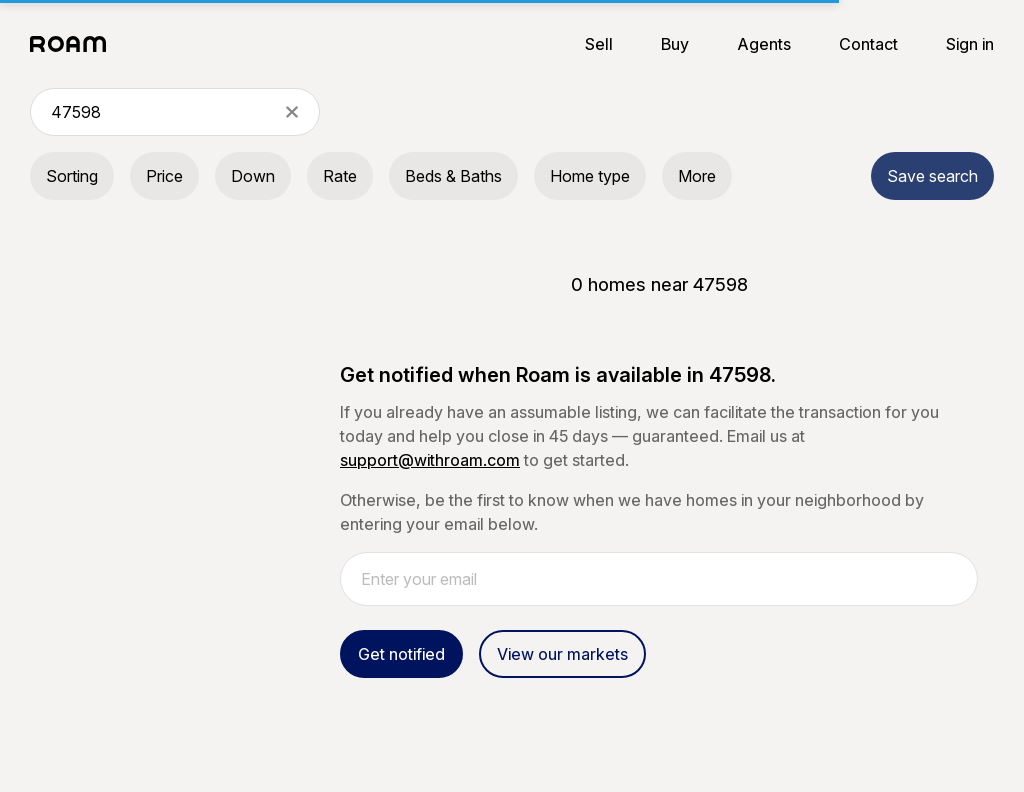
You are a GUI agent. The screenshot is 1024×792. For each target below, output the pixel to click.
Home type (590, 176)
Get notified (401, 654)
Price (164, 176)
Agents (764, 44)
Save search (932, 176)
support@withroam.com (430, 460)
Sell (599, 44)
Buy (675, 44)
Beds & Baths (453, 176)
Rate (340, 176)
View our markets (562, 654)
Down (253, 176)
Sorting (72, 176)
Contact (868, 44)
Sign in (970, 44)
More (697, 176)
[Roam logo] (74, 44)
